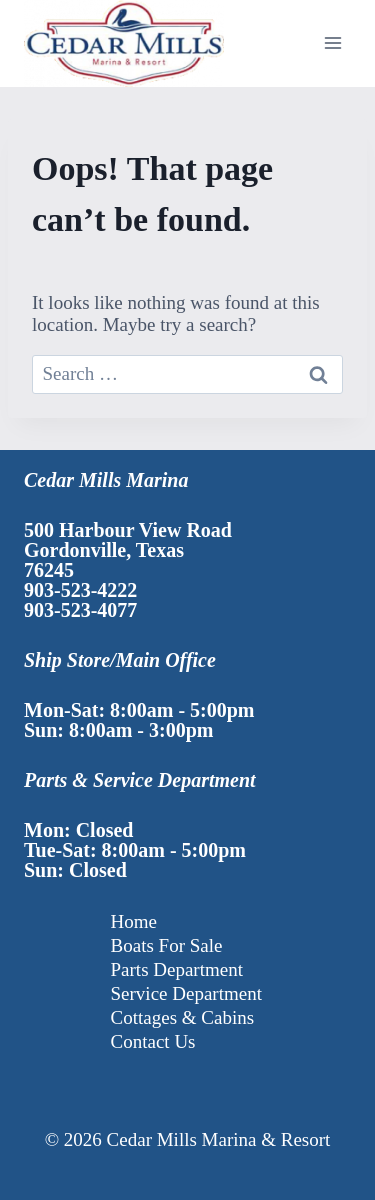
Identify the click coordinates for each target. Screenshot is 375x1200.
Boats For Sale (167, 945)
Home (134, 921)
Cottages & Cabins (183, 1017)
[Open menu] (332, 43)
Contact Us (153, 1041)
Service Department (186, 993)
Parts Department (177, 969)
